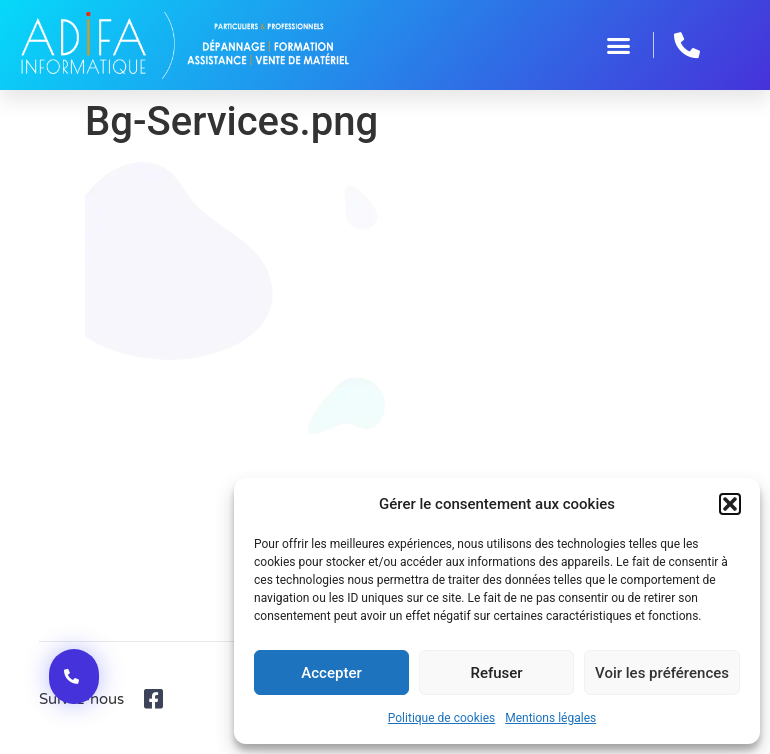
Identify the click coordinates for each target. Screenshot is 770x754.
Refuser (496, 673)
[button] (730, 504)
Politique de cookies (441, 718)
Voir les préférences (662, 673)
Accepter (331, 673)
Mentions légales (550, 718)
